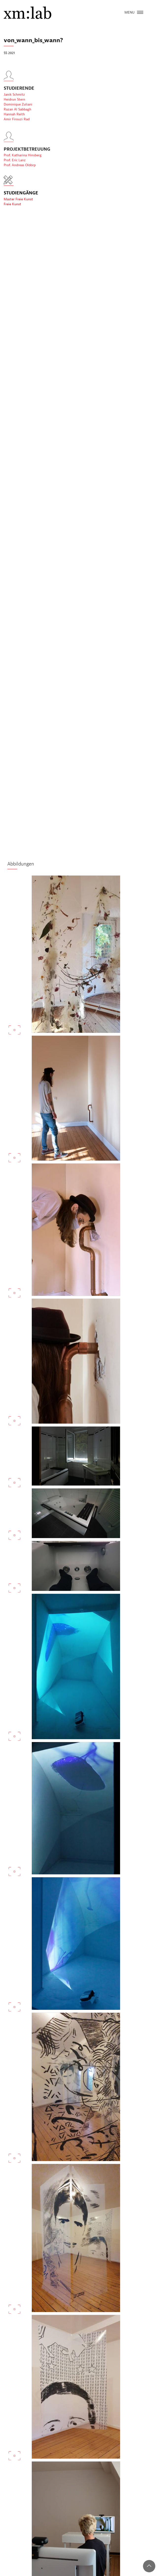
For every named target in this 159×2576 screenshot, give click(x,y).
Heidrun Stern (14, 108)
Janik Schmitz (14, 103)
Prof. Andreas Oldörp (20, 173)
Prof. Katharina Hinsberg (23, 164)
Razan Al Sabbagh (17, 117)
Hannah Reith (14, 122)
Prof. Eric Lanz (15, 169)
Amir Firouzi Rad (17, 127)
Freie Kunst (12, 204)
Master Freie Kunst (18, 199)
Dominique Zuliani (18, 113)
